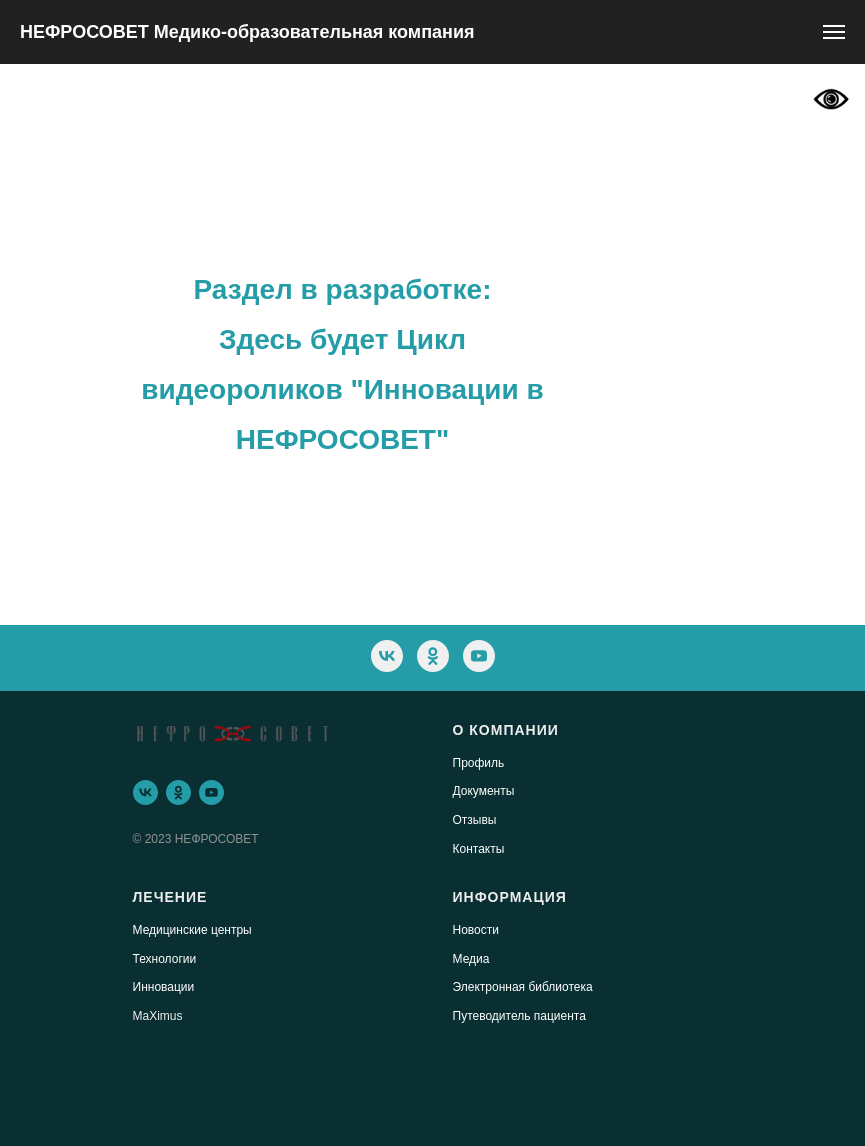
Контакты (479, 849)
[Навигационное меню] (834, 32)
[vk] (387, 656)
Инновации (164, 987)
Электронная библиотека (523, 987)
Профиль (479, 763)
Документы (484, 791)
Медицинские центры (192, 930)
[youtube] (479, 656)
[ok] (433, 656)
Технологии (165, 959)
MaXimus (158, 1016)
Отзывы (475, 820)
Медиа (471, 959)
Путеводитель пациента (519, 1016)
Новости (476, 930)
